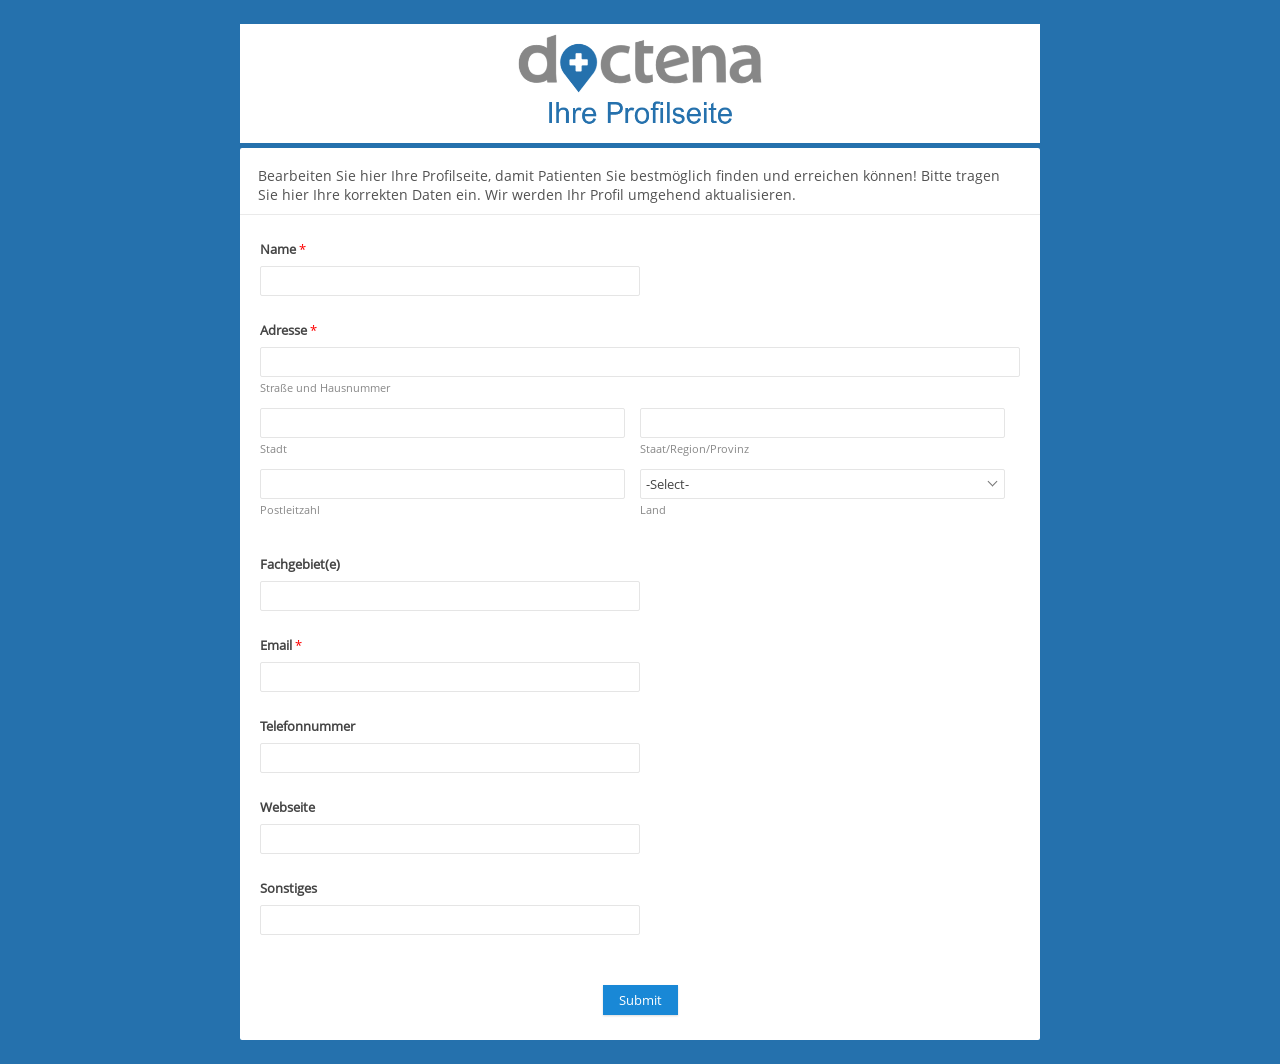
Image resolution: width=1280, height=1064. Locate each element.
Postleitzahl (290, 509)
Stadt (273, 448)
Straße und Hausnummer (325, 387)
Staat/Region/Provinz (694, 448)
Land (653, 509)
